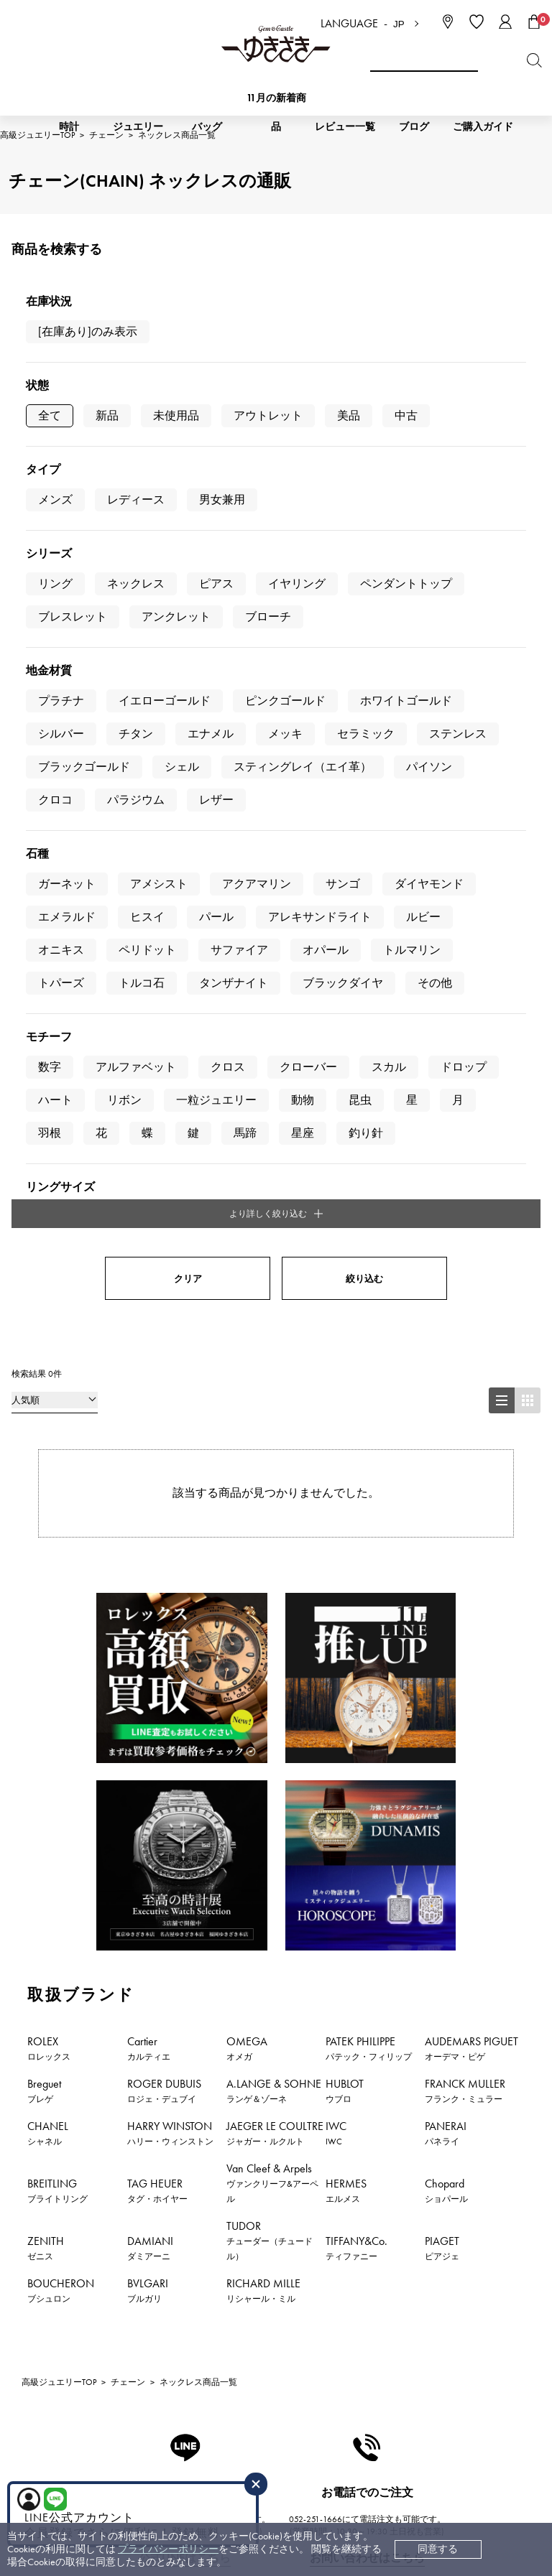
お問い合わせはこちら (367, 1890)
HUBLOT (345, 1422)
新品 (107, 415)
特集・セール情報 (234, 2007)
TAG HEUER (157, 1521)
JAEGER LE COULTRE (274, 1464)
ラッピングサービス (228, 2399)
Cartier (148, 1379)
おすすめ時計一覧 (317, 1990)
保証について (213, 2356)
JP (399, 24)
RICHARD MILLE (263, 1621)
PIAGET (442, 1579)
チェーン (128, 1714)
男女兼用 (222, 499)
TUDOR (269, 1571)
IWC (336, 1464)
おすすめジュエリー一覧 (456, 1990)
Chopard (446, 1521)
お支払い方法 (213, 2270)
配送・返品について (228, 2291)
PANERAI (445, 1464)
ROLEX (48, 1379)
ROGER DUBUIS (164, 1422)
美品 (348, 415)
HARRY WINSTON (170, 1464)
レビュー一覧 (213, 2377)
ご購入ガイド (483, 127)
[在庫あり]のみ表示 (87, 331)
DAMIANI (150, 1579)
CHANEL (47, 1464)
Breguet (44, 1422)
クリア (188, 610)
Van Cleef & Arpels (272, 1514)
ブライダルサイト (368, 2458)
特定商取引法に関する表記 (391, 2313)
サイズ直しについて (228, 2334)
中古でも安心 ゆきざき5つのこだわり (415, 2291)
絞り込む (364, 610)
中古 (406, 415)
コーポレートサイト (225, 2458)
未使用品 (176, 415)
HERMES (346, 1521)
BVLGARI (147, 1621)
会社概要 (351, 2270)
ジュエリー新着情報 (189, 1990)
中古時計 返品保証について (244, 2313)
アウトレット (268, 415)
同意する (438, 2549)
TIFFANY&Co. (356, 1579)
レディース (136, 499)
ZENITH (45, 1579)
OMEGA (246, 1379)
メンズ (55, 499)
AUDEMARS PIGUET (471, 1379)
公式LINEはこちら (185, 1890)
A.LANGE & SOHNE (273, 1422)
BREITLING (57, 1521)
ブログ (414, 127)
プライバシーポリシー (168, 2549)
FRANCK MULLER (465, 1422)
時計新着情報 (70, 1990)
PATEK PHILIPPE (369, 1379)
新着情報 (338, 2007)
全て (49, 415)
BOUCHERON (60, 1621)
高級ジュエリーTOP (59, 1714)
